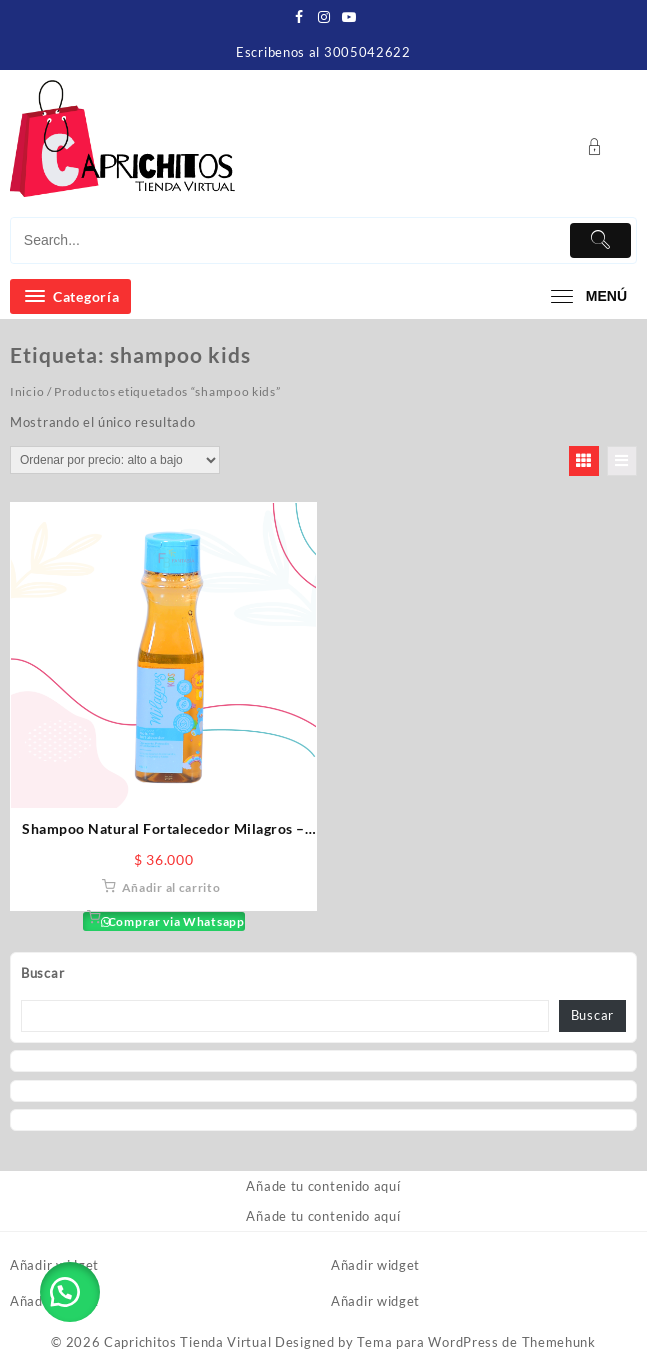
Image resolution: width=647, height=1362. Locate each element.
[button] (70, 1292)
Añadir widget (54, 1265)
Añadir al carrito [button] (171, 887)
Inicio (27, 391)
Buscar (42, 973)
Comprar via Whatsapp (175, 921)
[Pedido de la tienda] (115, 460)
